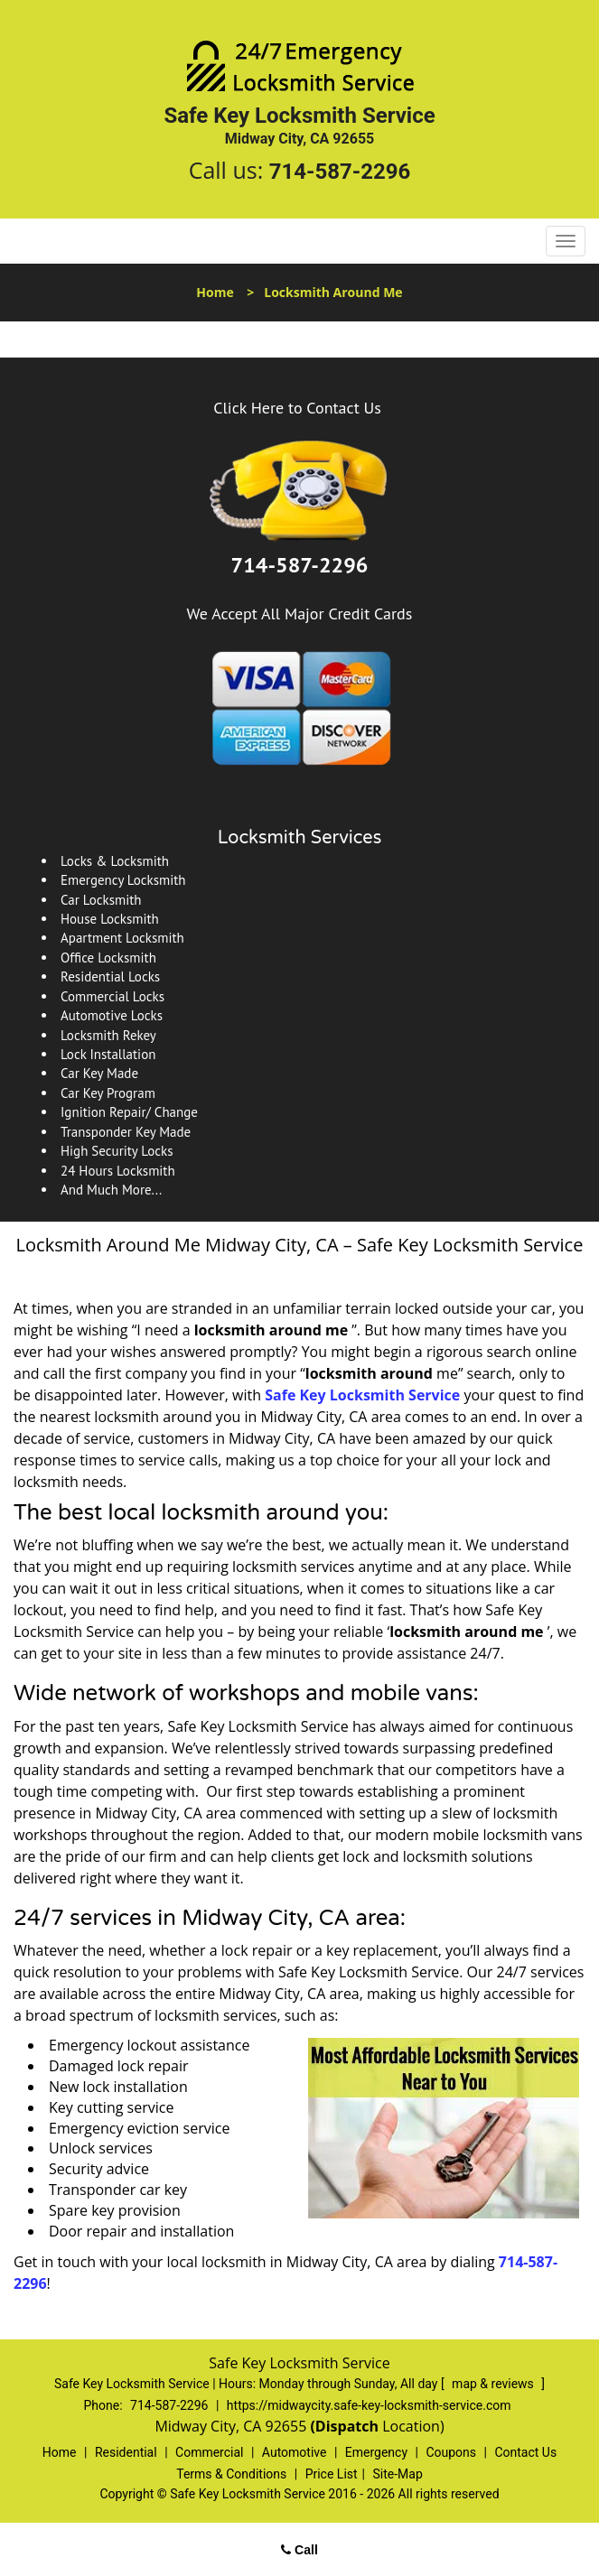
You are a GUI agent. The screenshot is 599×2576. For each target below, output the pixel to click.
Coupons (451, 2452)
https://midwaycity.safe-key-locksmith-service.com (369, 2405)
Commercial (209, 2452)
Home (214, 292)
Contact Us (525, 2452)
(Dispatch (346, 2426)
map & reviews (494, 2383)
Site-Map (398, 2474)
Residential (126, 2452)
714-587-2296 (340, 171)
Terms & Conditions (231, 2474)
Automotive (294, 2452)
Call (299, 2550)
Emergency (376, 2452)
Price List (331, 2474)
